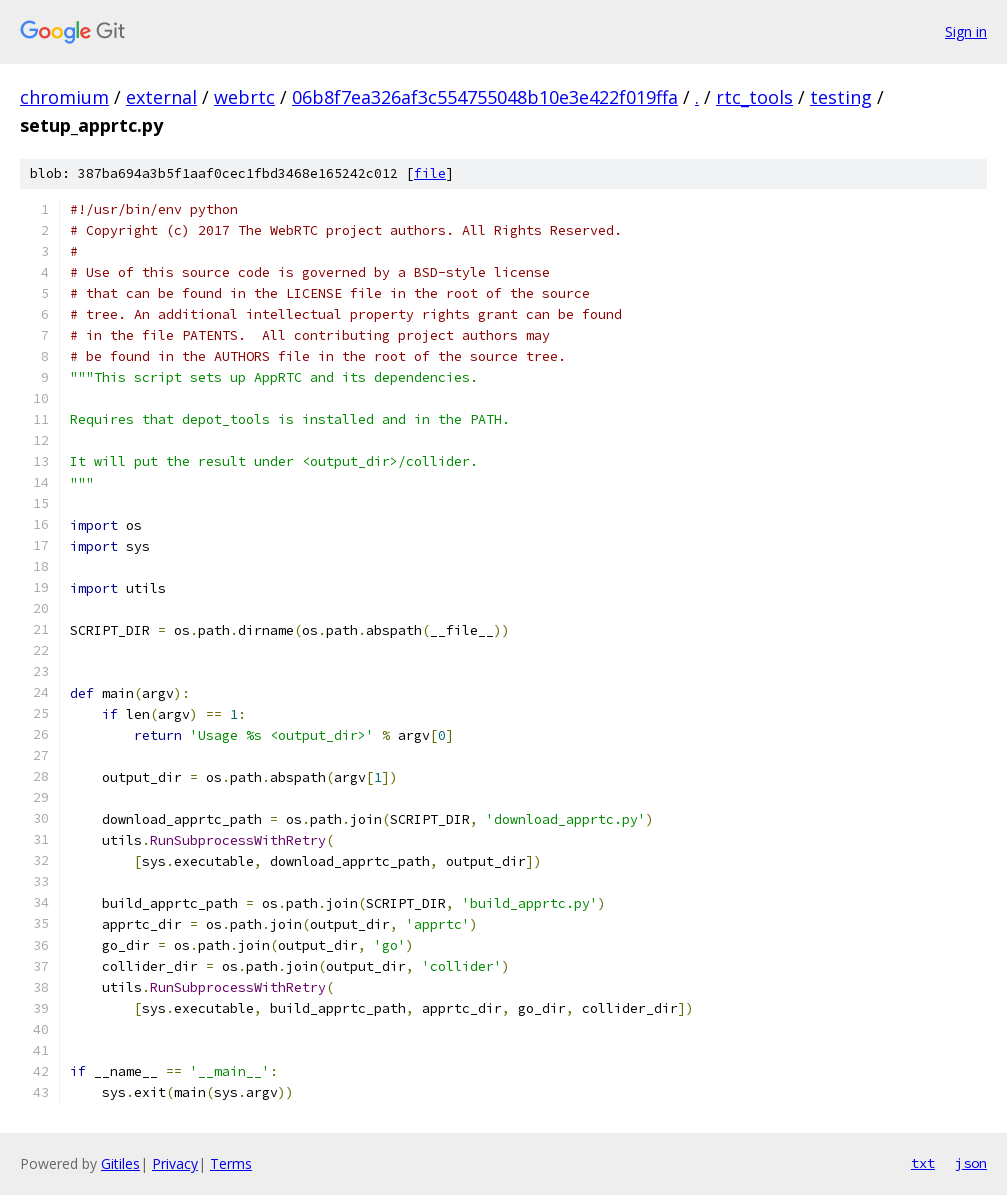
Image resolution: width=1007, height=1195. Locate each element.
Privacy (175, 1163)
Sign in (966, 31)
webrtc (244, 97)
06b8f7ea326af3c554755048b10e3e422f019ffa (485, 97)
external (161, 97)
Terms (231, 1163)
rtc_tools (754, 97)
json (971, 1163)
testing (841, 97)
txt (923, 1163)
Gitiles (120, 1163)
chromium (64, 97)
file (430, 173)
